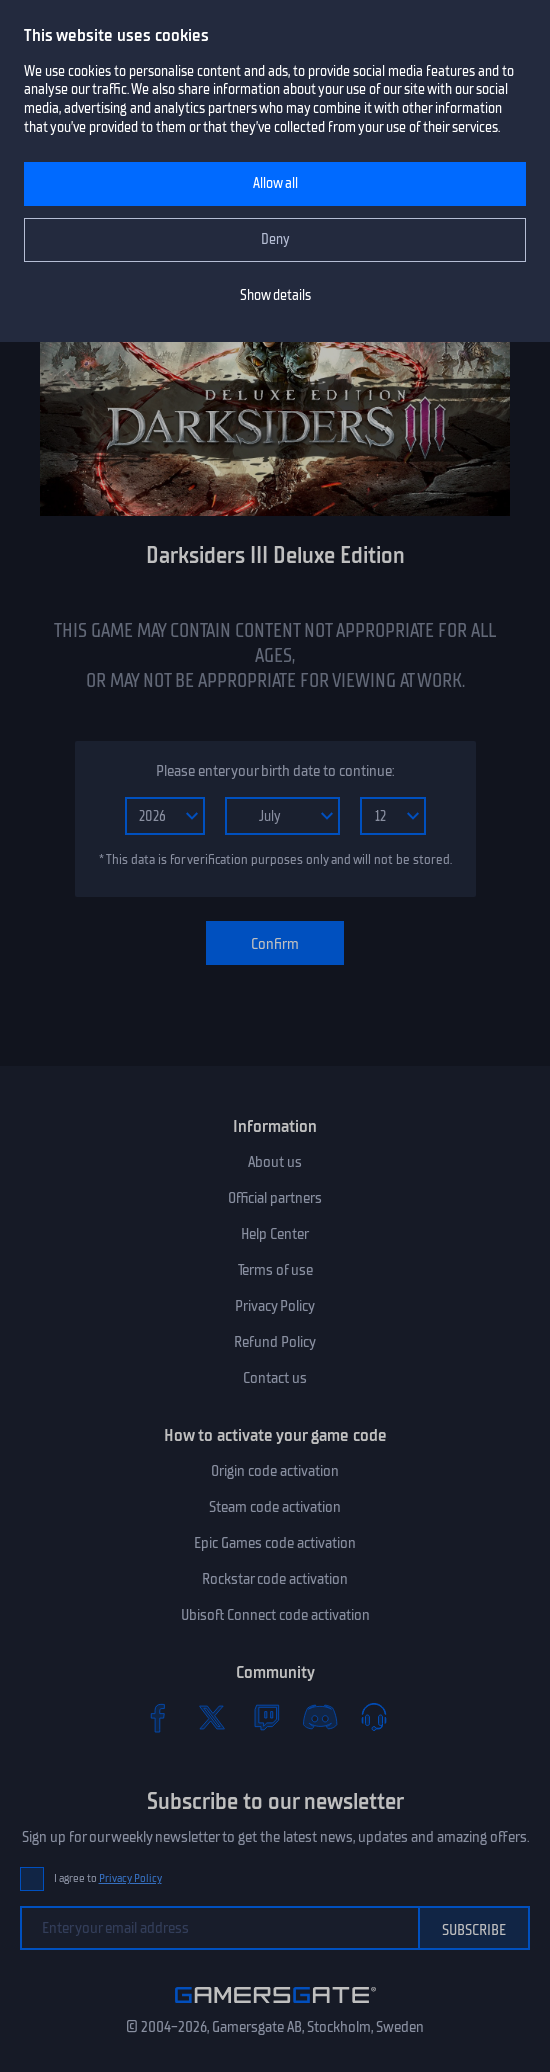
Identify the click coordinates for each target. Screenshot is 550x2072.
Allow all (275, 183)
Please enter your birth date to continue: (275, 771)
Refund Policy (275, 1342)
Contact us (275, 1378)
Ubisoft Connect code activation (275, 1615)
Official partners (275, 1198)
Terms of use (275, 1270)
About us (275, 1162)
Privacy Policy (275, 1306)
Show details (275, 295)
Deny (275, 239)
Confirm (275, 944)
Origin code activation (275, 1471)
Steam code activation (275, 1507)
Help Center (275, 1234)
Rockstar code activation (275, 1579)
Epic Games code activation (275, 1543)
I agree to (108, 1878)
